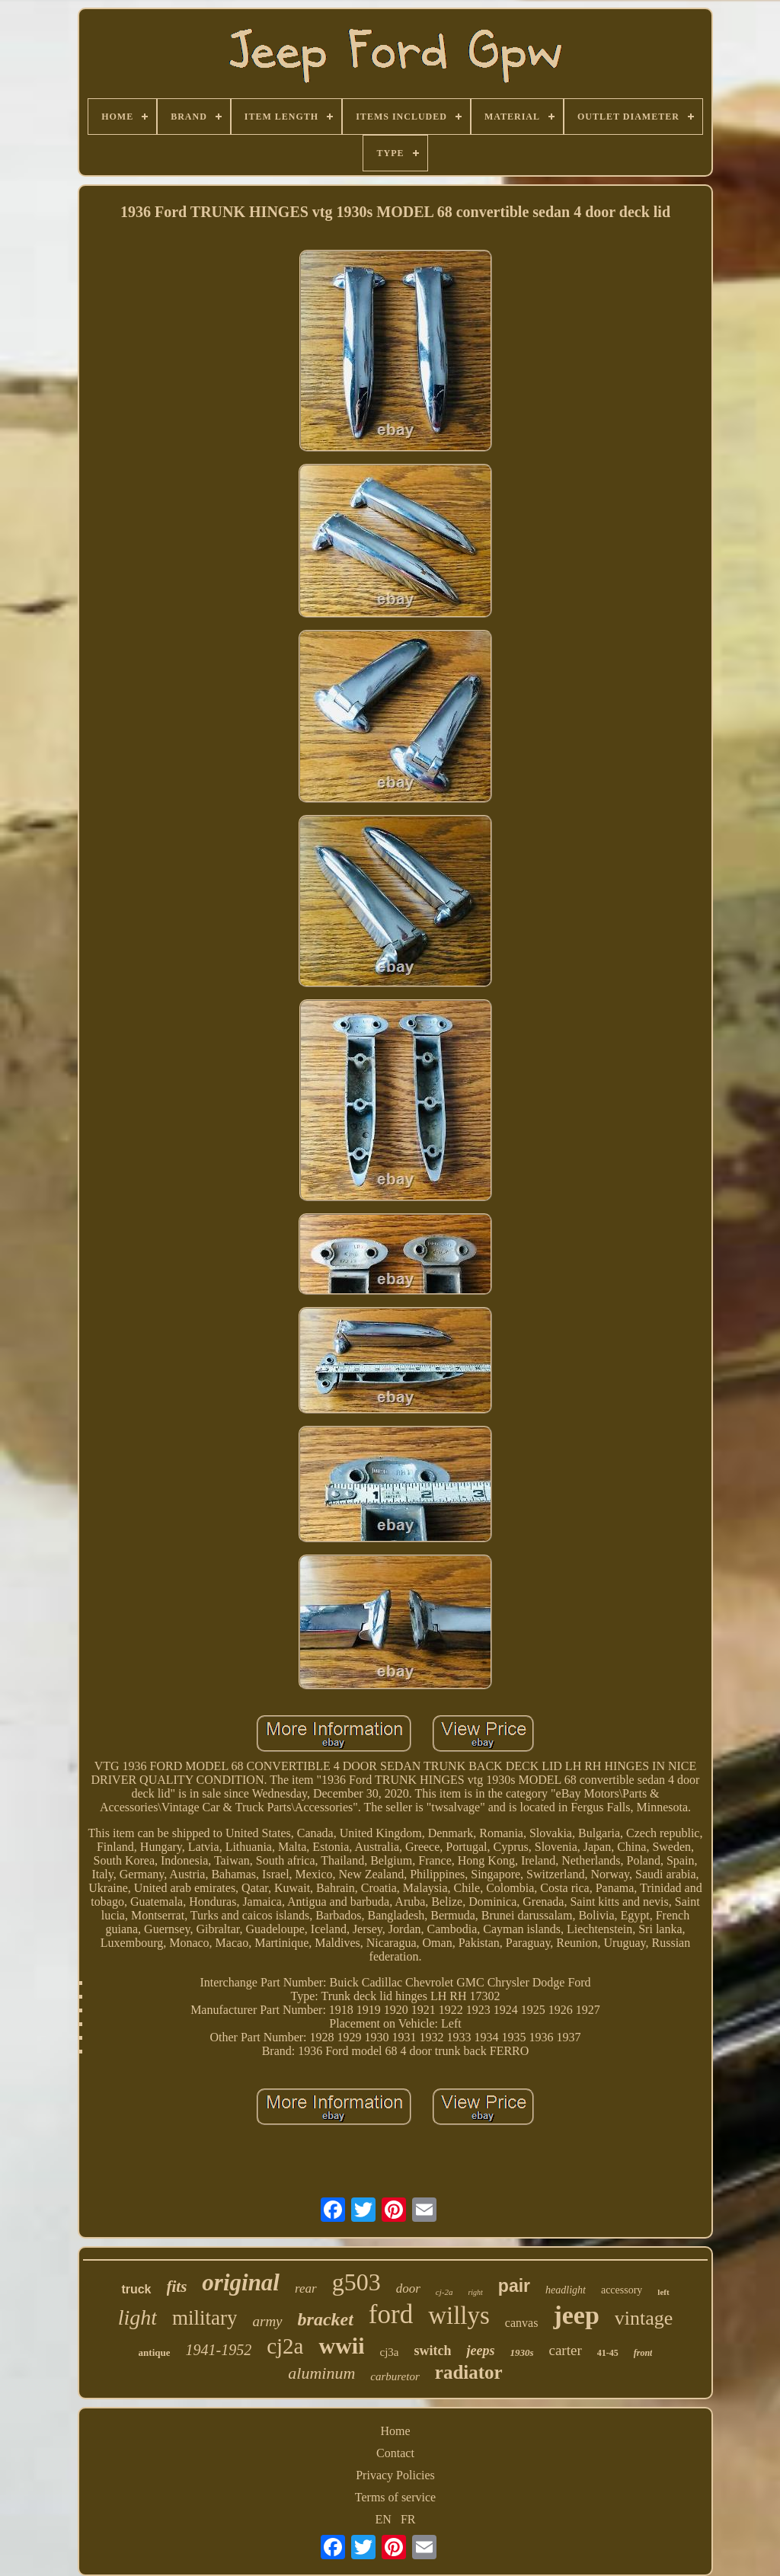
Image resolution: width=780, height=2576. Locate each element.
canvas (522, 2322)
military (204, 2317)
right (475, 2292)
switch (432, 2350)
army (267, 2321)
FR (408, 2519)
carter (565, 2350)
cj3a (388, 2352)
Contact (395, 2453)
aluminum (321, 2373)
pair (514, 2286)
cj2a (285, 2346)
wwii (341, 2345)
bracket (325, 2319)
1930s (521, 2352)
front (643, 2352)
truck (136, 2289)
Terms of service (395, 2497)
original (241, 2282)
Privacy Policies (395, 2475)
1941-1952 (218, 2349)
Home (395, 2430)
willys (459, 2315)
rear (306, 2288)
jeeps (480, 2350)
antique (155, 2352)
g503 (356, 2282)
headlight (565, 2290)
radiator (469, 2372)
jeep (576, 2315)
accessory (621, 2290)
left (663, 2291)
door (408, 2288)
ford (391, 2314)
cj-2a (444, 2291)
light (137, 2317)
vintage (644, 2318)
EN (384, 2519)
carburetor (394, 2376)
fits (177, 2286)
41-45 (608, 2352)
